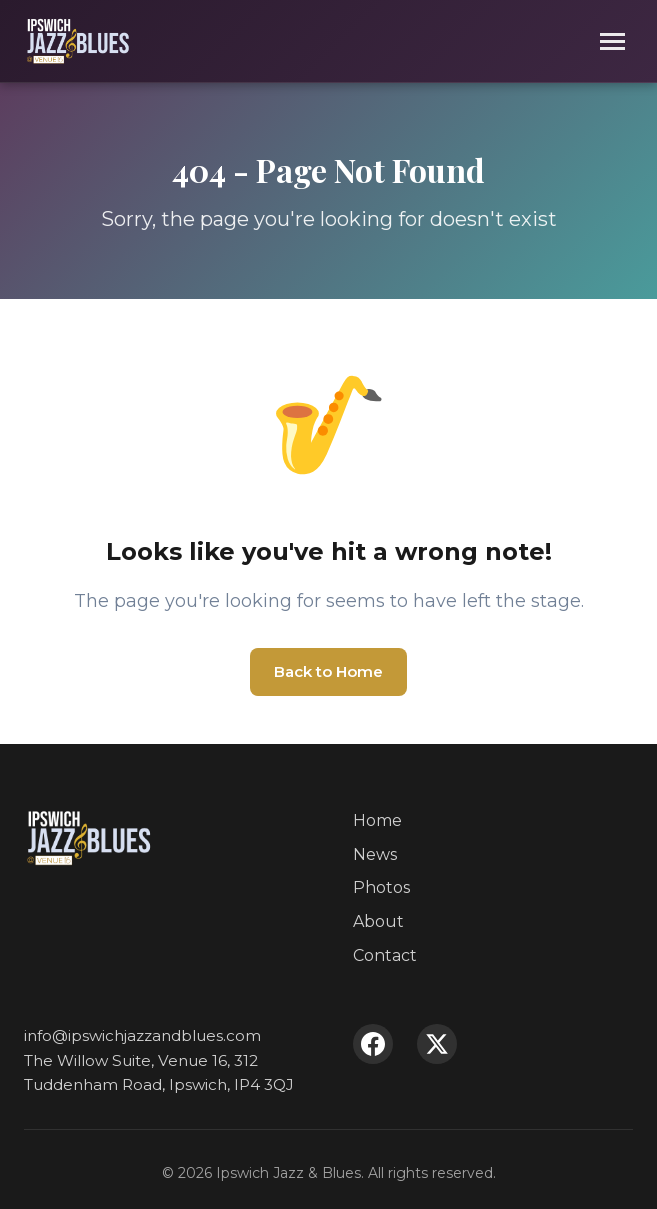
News (375, 854)
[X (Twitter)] (437, 1044)
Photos (381, 887)
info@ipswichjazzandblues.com (142, 1035)
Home (377, 820)
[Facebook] (373, 1044)
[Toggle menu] (612, 41)
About (378, 921)
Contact (385, 955)
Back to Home (328, 671)
